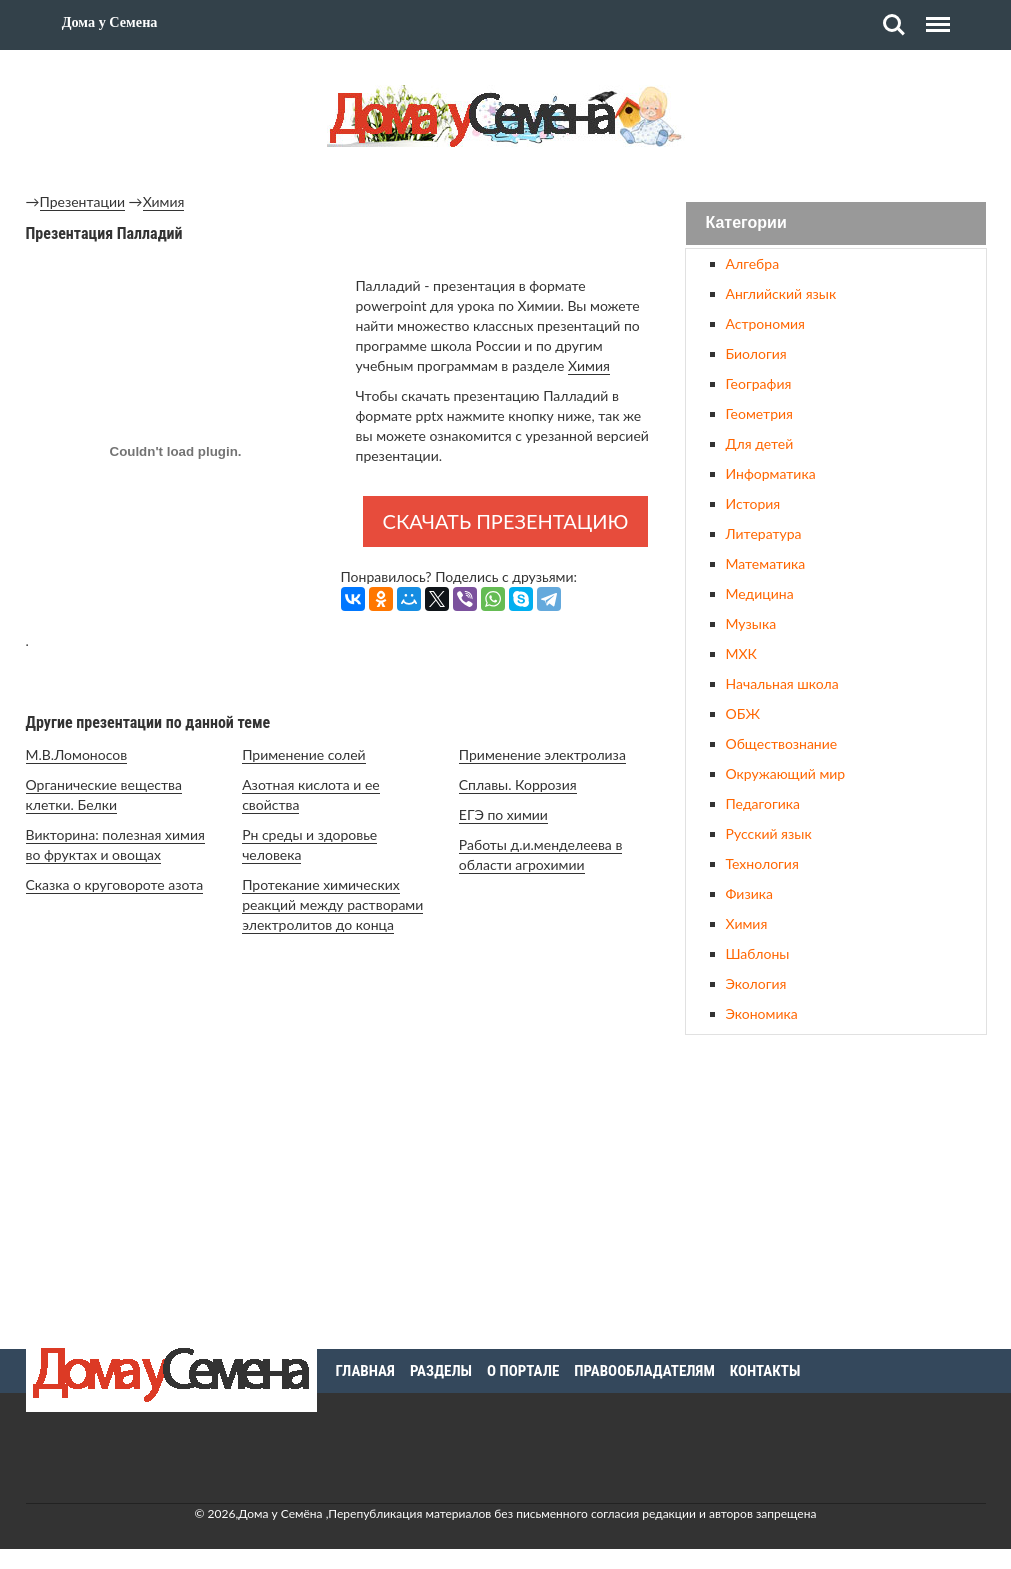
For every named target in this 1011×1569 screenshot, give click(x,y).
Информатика (771, 473)
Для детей (760, 443)
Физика (749, 893)
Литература (764, 533)
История (753, 503)
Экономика (762, 1013)
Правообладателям (644, 1371)
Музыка (751, 623)
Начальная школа (782, 683)
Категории (746, 223)
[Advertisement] (836, 1189)
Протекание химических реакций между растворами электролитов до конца (332, 904)
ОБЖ (743, 713)
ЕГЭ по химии (503, 814)
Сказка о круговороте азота (115, 884)
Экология (756, 983)
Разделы (441, 1371)
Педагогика (763, 803)
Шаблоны (758, 953)
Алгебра (753, 263)
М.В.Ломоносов (77, 754)
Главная (365, 1371)
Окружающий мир (786, 773)
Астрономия (765, 323)
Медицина (760, 593)
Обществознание (782, 743)
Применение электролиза (542, 754)
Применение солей (303, 754)
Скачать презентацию (506, 521)
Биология (756, 353)
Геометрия (759, 413)
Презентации (83, 201)
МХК (741, 653)
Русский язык (769, 833)
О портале (523, 1371)
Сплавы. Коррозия (518, 784)
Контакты (765, 1371)
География (759, 383)
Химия (164, 201)
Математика (766, 563)
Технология (762, 863)
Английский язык (781, 293)
